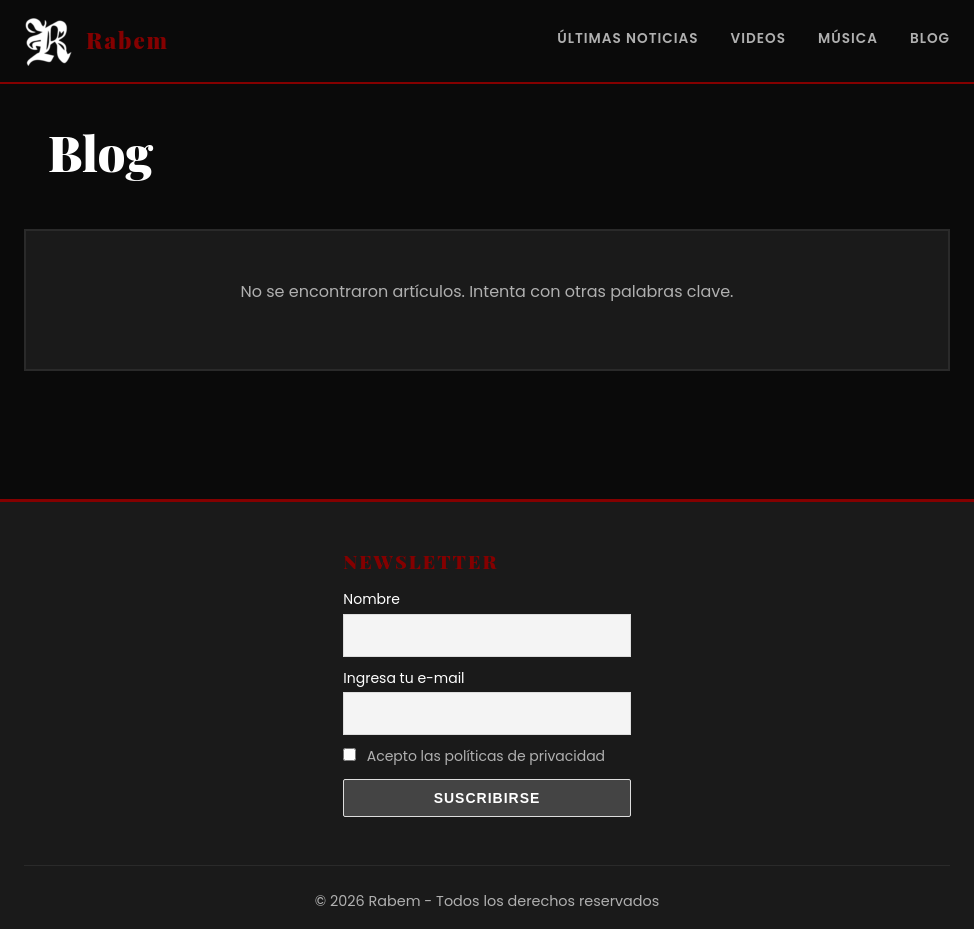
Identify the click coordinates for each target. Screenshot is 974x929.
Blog (930, 38)
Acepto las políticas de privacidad (486, 756)
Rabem (127, 40)
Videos (758, 38)
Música (848, 38)
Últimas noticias (627, 38)
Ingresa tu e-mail (403, 678)
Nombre (371, 599)
